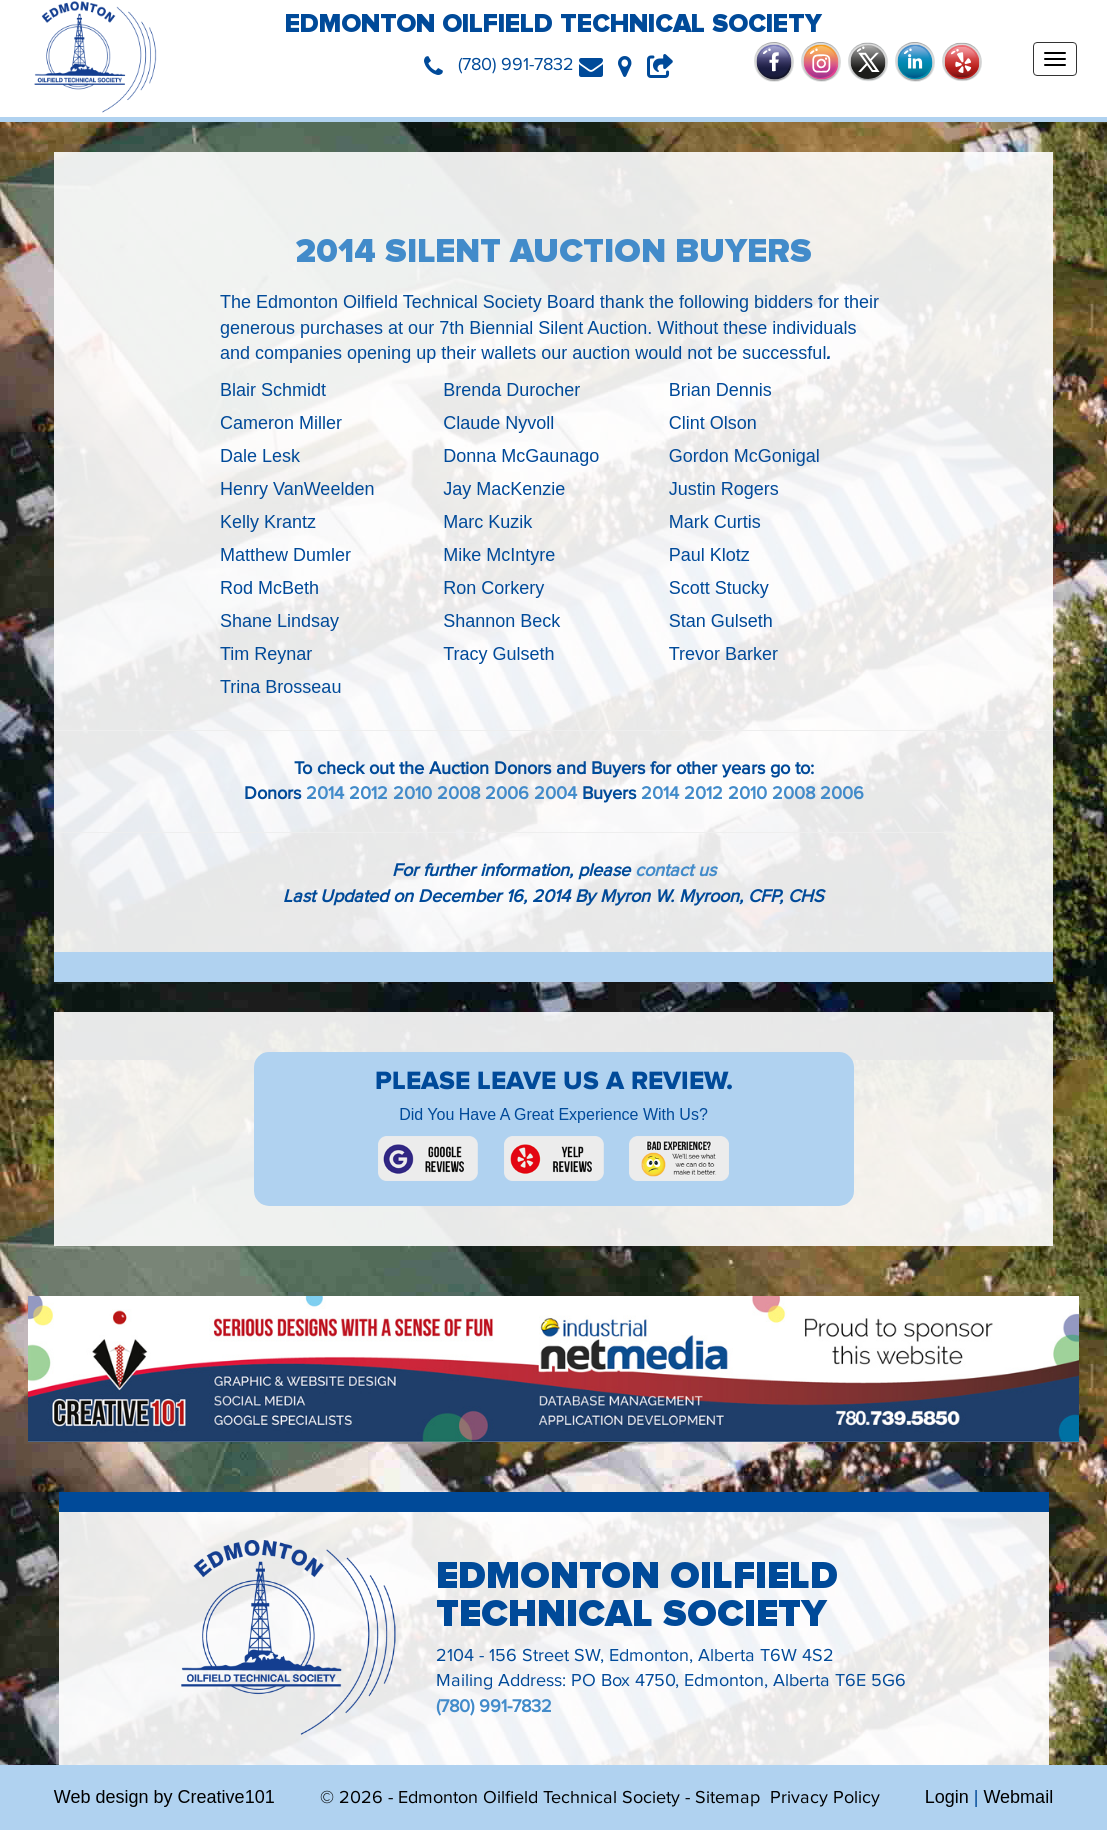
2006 (507, 793)
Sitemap (727, 1797)
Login (947, 1797)
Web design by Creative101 (164, 1797)
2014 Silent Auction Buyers (554, 251)
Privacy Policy (825, 1797)
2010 (412, 793)
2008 (458, 793)
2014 (325, 793)
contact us (675, 870)
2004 (555, 793)
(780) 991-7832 (494, 1706)
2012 (368, 793)
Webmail (1018, 1797)
